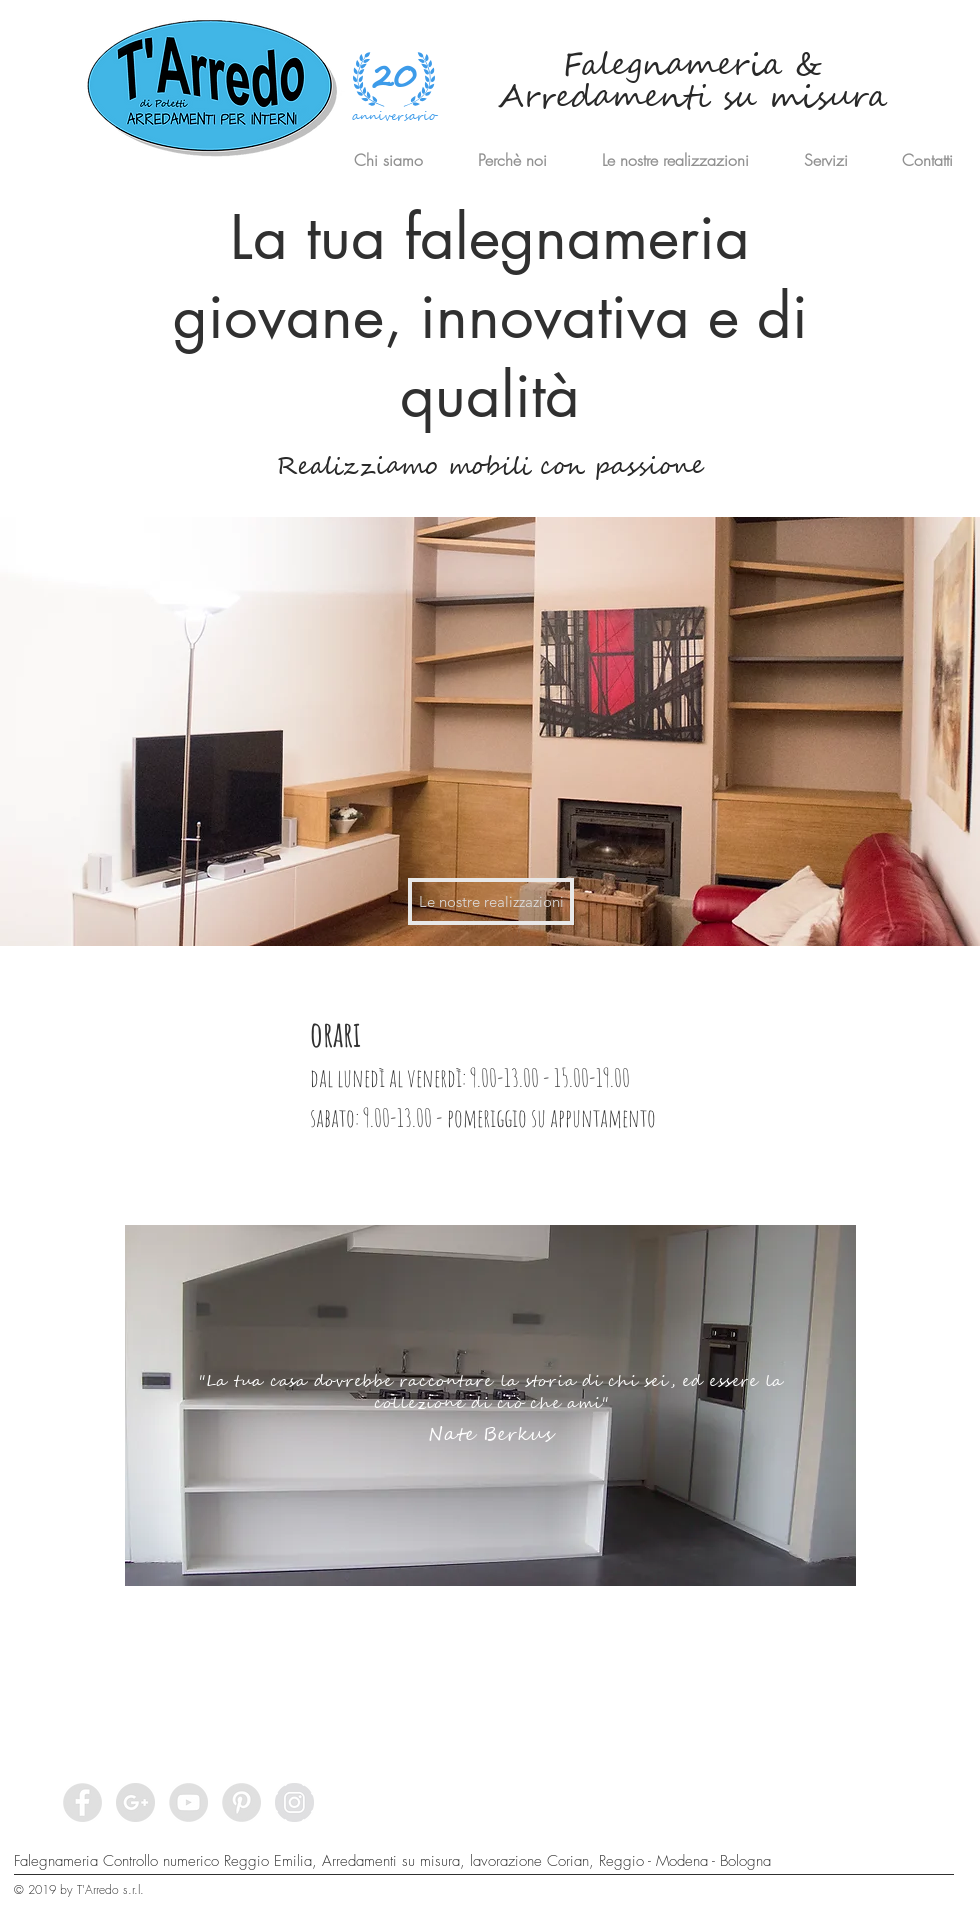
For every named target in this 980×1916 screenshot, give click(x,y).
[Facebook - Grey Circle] (82, 1802)
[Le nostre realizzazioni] (491, 901)
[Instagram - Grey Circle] (294, 1802)
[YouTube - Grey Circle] (188, 1802)
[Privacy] (852, 1898)
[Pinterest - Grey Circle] (241, 1802)
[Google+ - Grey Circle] (135, 1802)
